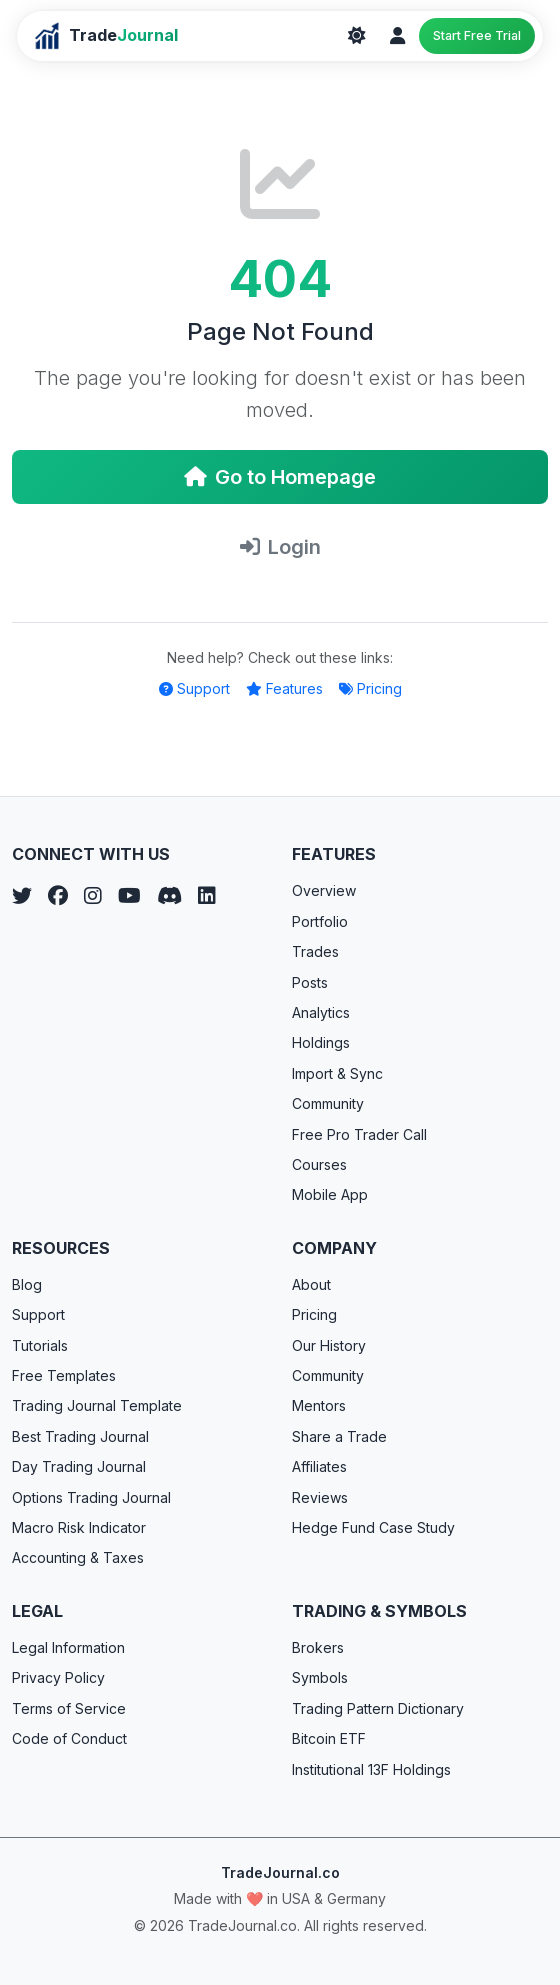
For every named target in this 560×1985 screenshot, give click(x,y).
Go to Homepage (280, 477)
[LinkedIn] (207, 896)
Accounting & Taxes (78, 1557)
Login (280, 547)
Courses (319, 1164)
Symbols (320, 1677)
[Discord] (169, 896)
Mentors (319, 1405)
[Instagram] (93, 896)
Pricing (370, 688)
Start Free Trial (477, 35)
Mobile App (330, 1194)
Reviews (320, 1497)
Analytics (321, 1012)
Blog (27, 1284)
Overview (324, 890)
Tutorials (40, 1345)
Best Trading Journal (80, 1436)
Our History (329, 1345)
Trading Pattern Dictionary (378, 1708)
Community (328, 1103)
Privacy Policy (58, 1677)
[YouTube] (129, 896)
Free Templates (64, 1375)
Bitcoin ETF (329, 1738)
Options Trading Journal (91, 1497)
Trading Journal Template (97, 1405)
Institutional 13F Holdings (371, 1769)
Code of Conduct (69, 1738)
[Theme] (357, 36)
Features (284, 688)
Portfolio (320, 921)
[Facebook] (58, 896)
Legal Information (68, 1647)
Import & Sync (337, 1073)
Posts (310, 982)
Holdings (321, 1042)
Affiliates (319, 1466)
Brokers (318, 1647)
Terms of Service (69, 1708)
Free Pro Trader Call (359, 1134)
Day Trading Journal (79, 1466)
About (311, 1284)
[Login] (397, 36)
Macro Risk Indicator (79, 1527)
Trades (315, 951)
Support (194, 688)
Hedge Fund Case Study (373, 1527)
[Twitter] (22, 896)
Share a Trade (339, 1436)
